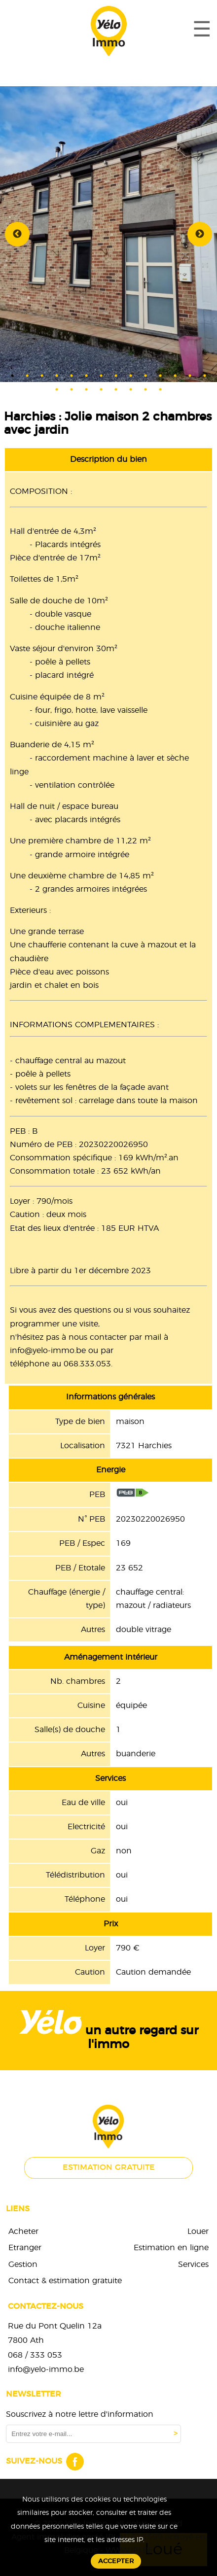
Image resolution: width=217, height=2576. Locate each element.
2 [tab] (27, 376)
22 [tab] (160, 389)
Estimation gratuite (109, 2167)
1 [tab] (12, 376)
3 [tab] (42, 376)
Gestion (22, 2264)
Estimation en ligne (171, 2248)
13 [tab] (190, 376)
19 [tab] (116, 389)
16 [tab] (71, 389)
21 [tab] (145, 389)
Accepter (116, 2561)
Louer (198, 2231)
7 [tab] (101, 376)
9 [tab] (131, 376)
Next (199, 234)
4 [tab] (57, 376)
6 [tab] (86, 376)
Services (193, 2264)
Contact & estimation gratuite (65, 2281)
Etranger (24, 2248)
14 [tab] (205, 376)
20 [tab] (131, 389)
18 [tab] (101, 389)
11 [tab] (160, 376)
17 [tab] (86, 389)
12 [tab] (175, 376)
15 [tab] (57, 389)
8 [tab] (116, 376)
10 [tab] (145, 376)
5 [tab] (71, 376)
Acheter (23, 2231)
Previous (17, 234)
